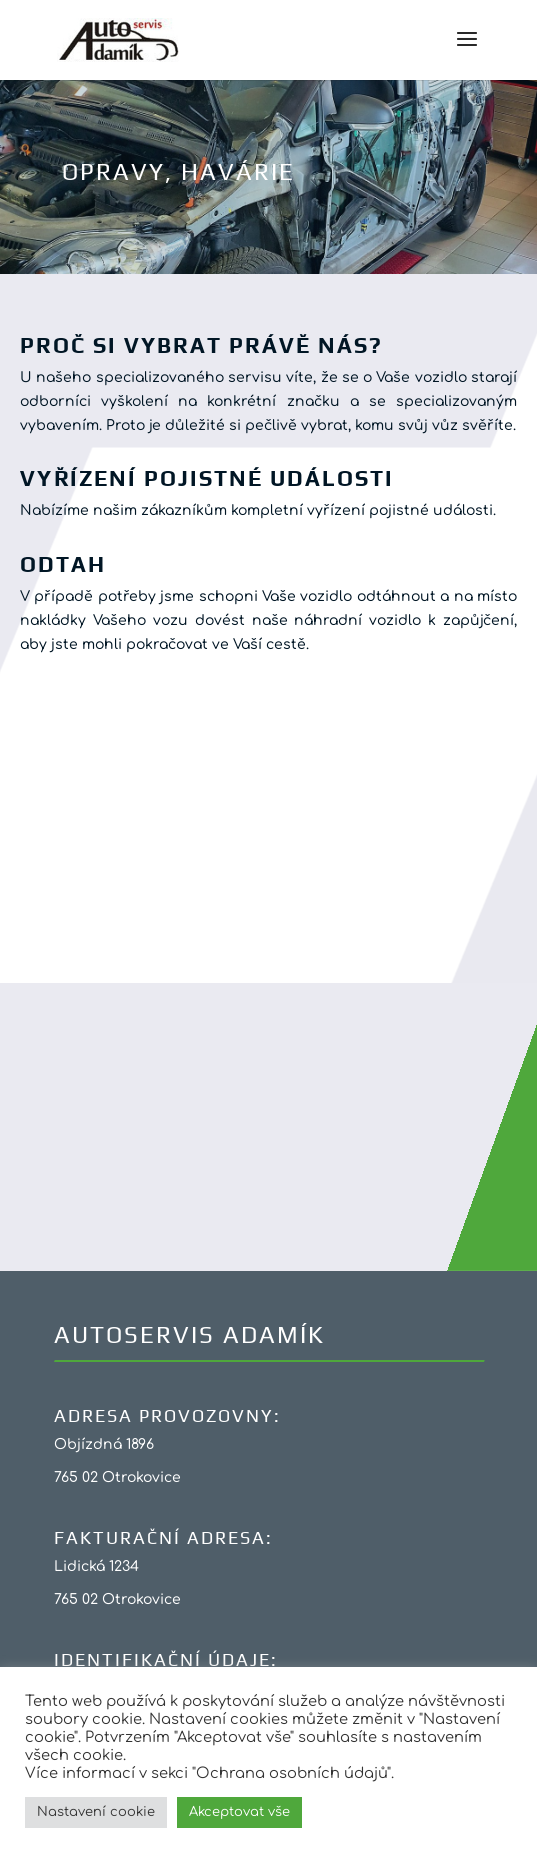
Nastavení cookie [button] (96, 1812)
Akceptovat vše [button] (239, 1812)
